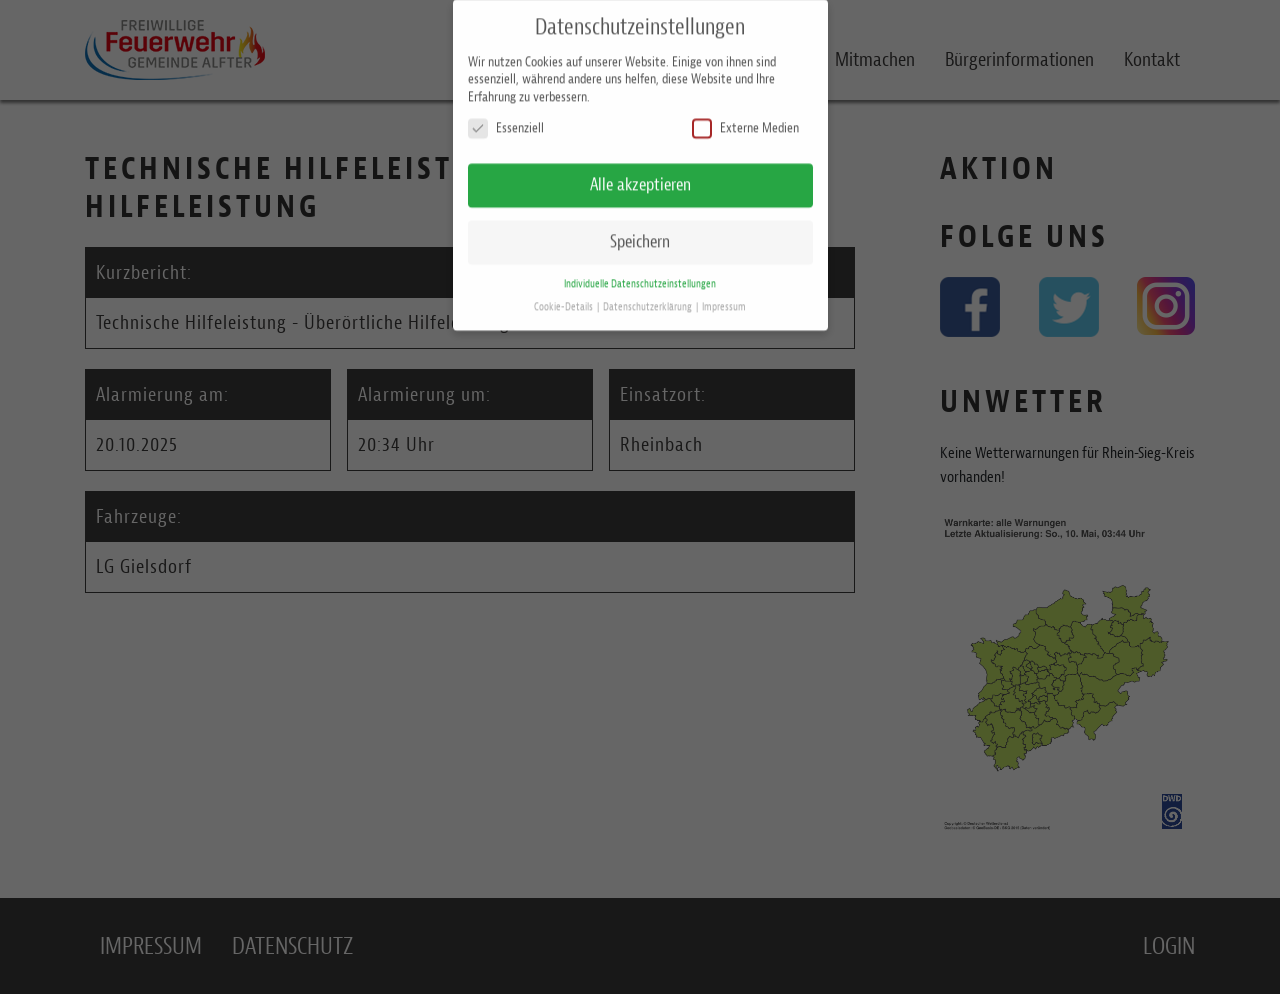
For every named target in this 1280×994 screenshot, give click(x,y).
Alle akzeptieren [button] (640, 176)
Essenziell (506, 119)
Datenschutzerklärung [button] (648, 297)
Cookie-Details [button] (564, 297)
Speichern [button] (640, 232)
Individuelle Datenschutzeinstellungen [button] (640, 274)
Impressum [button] (724, 297)
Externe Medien (745, 119)
